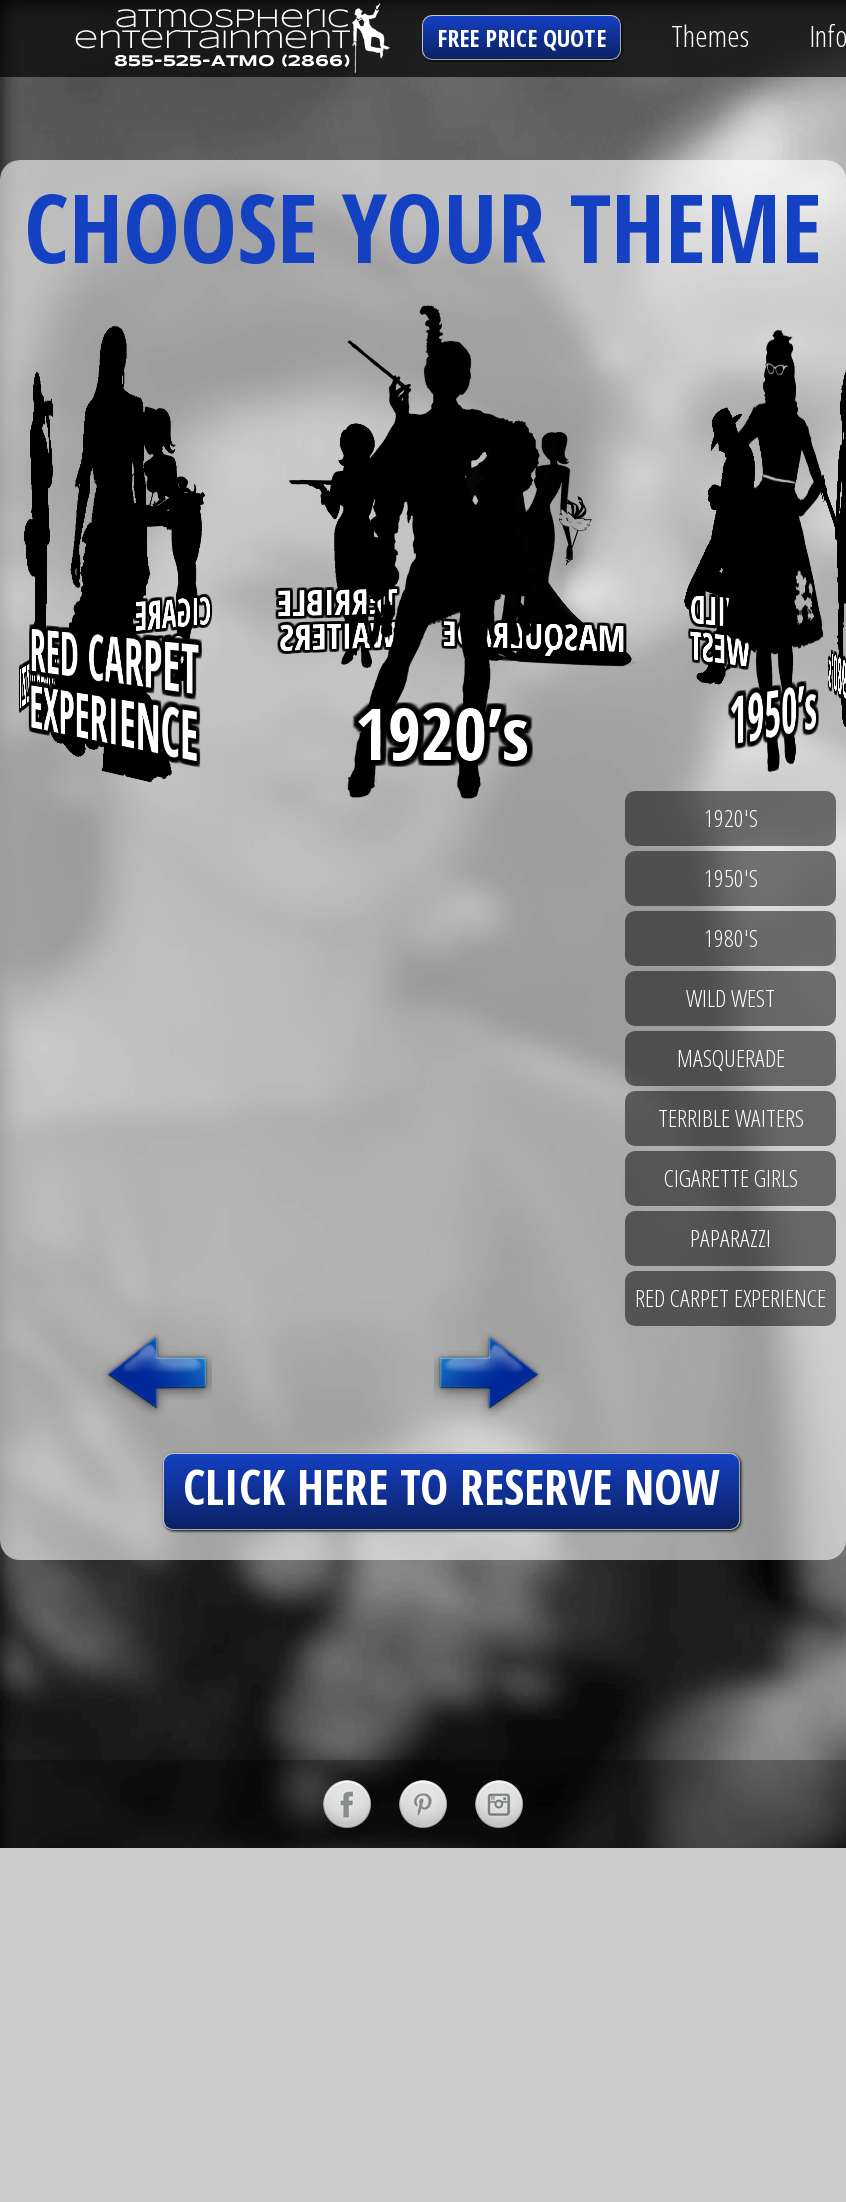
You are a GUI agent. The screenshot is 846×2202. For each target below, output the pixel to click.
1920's (731, 817)
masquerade (731, 1057)
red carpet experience (730, 1297)
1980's (731, 937)
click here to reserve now (451, 1486)
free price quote (521, 37)
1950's (731, 877)
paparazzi (730, 1237)
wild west (730, 997)
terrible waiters (731, 1117)
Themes (710, 35)
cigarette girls (731, 1177)
